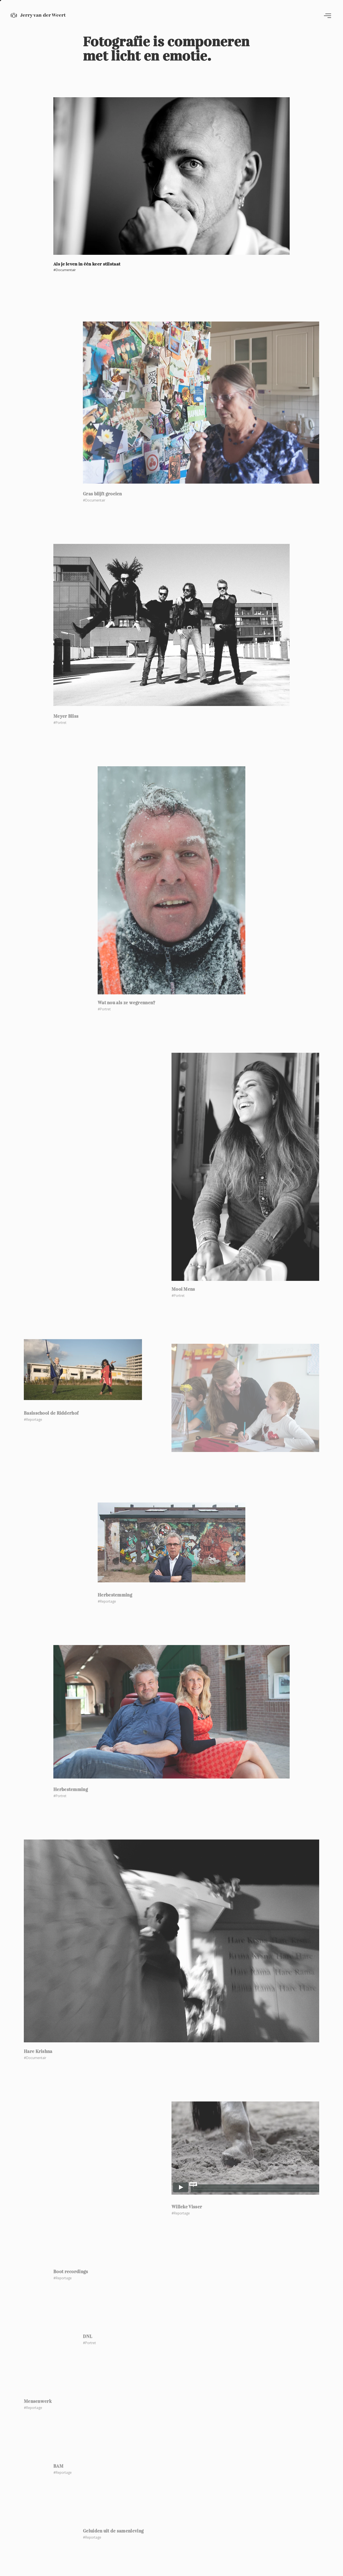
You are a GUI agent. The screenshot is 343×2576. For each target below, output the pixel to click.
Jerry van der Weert (38, 15)
